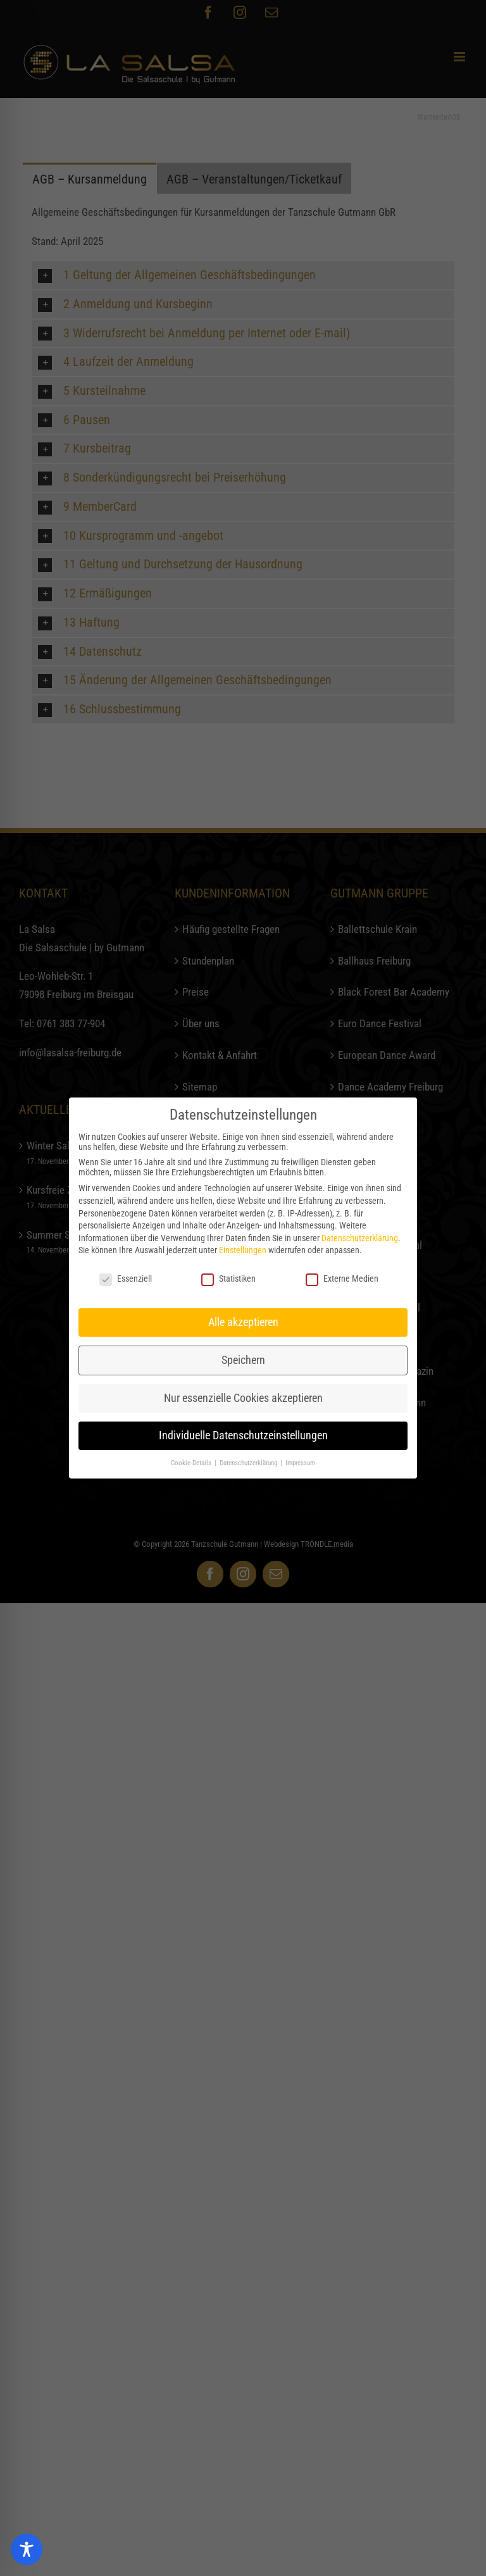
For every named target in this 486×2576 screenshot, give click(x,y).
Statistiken (228, 1278)
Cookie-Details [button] (192, 1463)
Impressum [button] (300, 1463)
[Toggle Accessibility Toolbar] (26, 2549)
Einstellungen (242, 1250)
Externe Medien (342, 1278)
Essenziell (125, 1278)
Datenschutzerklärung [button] (249, 1463)
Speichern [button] (243, 1360)
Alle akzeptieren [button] (243, 1322)
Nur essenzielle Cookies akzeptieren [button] (243, 1398)
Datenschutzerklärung (359, 1238)
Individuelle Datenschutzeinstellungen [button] (243, 1435)
